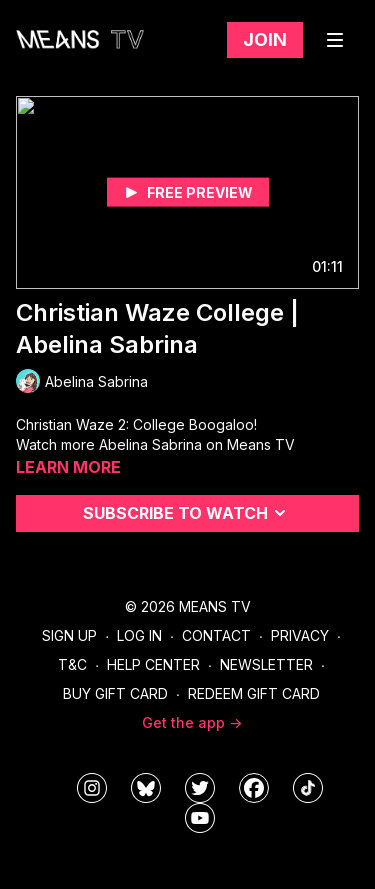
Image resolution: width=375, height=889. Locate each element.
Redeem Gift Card (254, 693)
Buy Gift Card (115, 693)
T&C (72, 664)
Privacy (300, 635)
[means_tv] (92, 788)
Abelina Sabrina (150, 444)
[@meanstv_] (308, 788)
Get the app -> (192, 722)
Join (265, 39)
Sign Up (69, 635)
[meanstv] (254, 788)
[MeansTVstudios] (146, 788)
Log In (139, 635)
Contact (216, 635)
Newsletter (266, 664)
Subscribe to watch (187, 513)
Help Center (153, 664)
